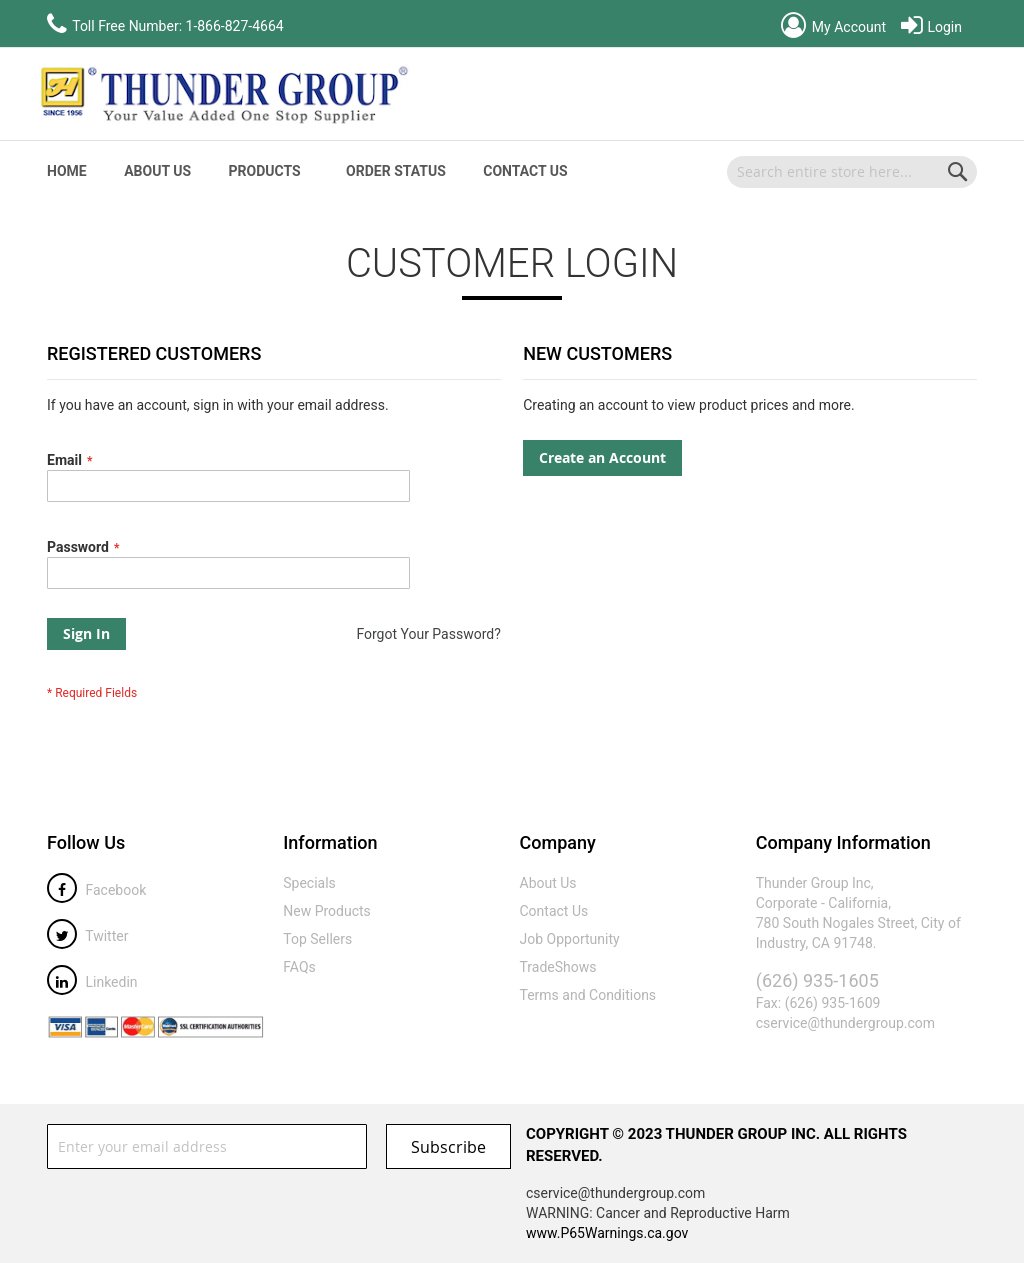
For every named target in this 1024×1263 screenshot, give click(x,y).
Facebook (96, 890)
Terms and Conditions (588, 995)
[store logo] (222, 94)
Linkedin (92, 982)
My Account (833, 27)
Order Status (396, 171)
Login (931, 27)
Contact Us (525, 171)
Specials (309, 883)
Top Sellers (317, 939)
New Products (327, 911)
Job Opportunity (570, 939)
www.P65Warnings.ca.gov (607, 1233)
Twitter (87, 936)
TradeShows (558, 967)
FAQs (299, 967)
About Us (157, 171)
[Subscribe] (448, 1146)
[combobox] (852, 172)
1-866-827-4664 (235, 26)
